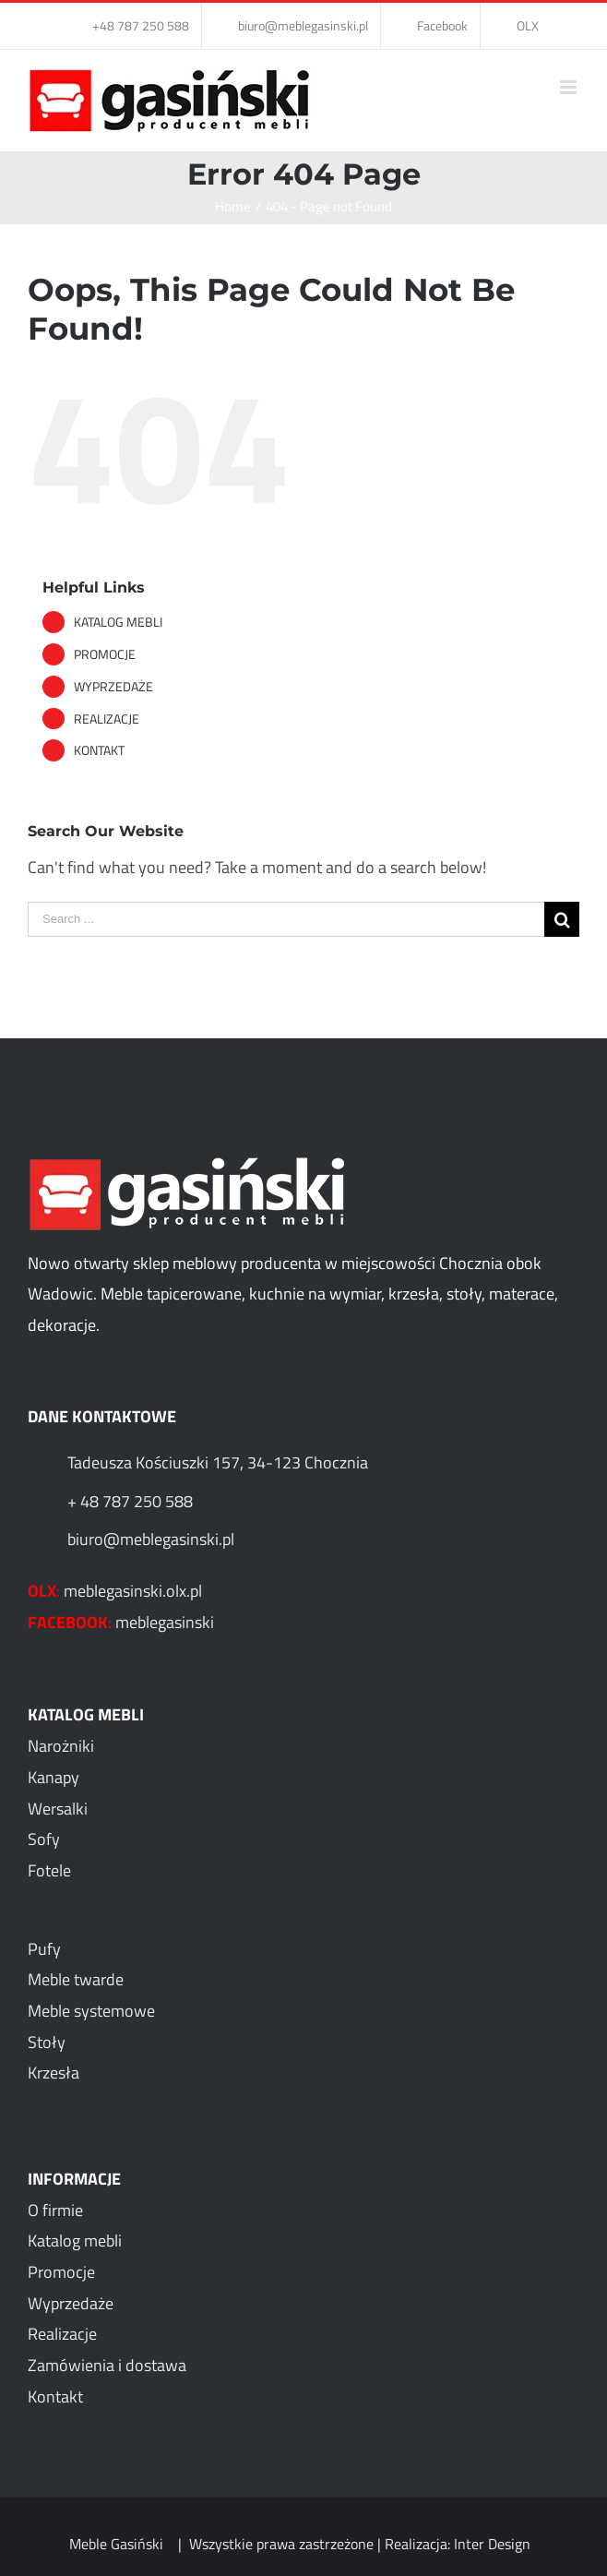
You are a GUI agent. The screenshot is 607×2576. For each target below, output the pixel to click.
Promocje (61, 2271)
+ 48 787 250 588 (130, 1501)
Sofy (44, 1839)
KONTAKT (99, 750)
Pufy (44, 1948)
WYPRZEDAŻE (113, 686)
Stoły (46, 2042)
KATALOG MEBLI (118, 621)
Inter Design (492, 2544)
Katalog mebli (75, 2240)
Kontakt (55, 2396)
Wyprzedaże (70, 2303)
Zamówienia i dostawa (107, 2365)
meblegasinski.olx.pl (133, 1590)
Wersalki (58, 1808)
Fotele (49, 1870)
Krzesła (53, 2072)
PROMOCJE (105, 654)
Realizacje (62, 2333)
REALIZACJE (106, 718)
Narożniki (61, 1745)
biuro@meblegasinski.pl (150, 1539)
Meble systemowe (91, 2010)
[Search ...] (286, 919)
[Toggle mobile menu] (569, 87)
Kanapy (53, 1777)
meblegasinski (164, 1622)
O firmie (55, 2210)
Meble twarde (76, 1979)
